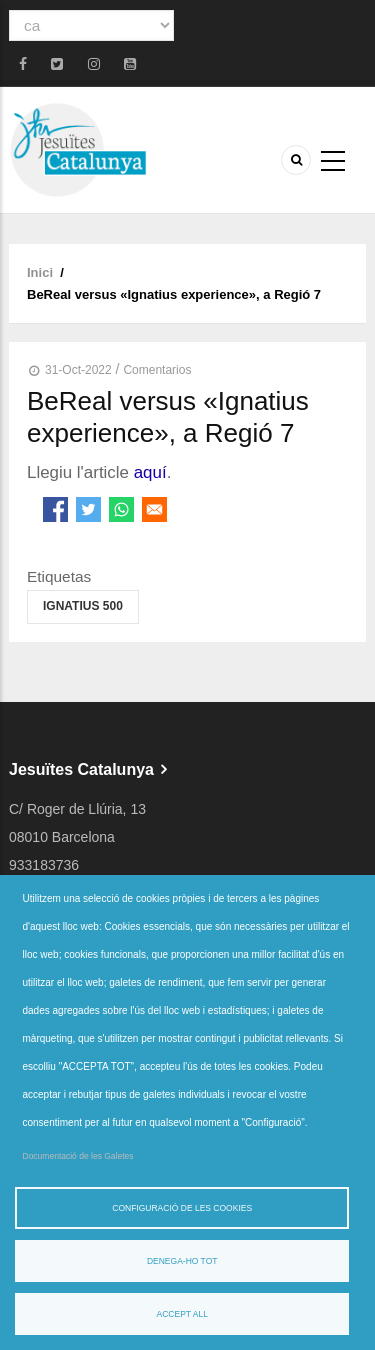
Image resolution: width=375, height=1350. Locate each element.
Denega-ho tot (182, 1261)
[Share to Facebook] (55, 509)
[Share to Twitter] (88, 509)
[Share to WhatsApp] (121, 509)
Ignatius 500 (83, 606)
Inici (40, 272)
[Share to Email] (154, 509)
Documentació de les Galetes (78, 1156)
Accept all (182, 1314)
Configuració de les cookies (182, 1208)
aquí (150, 472)
